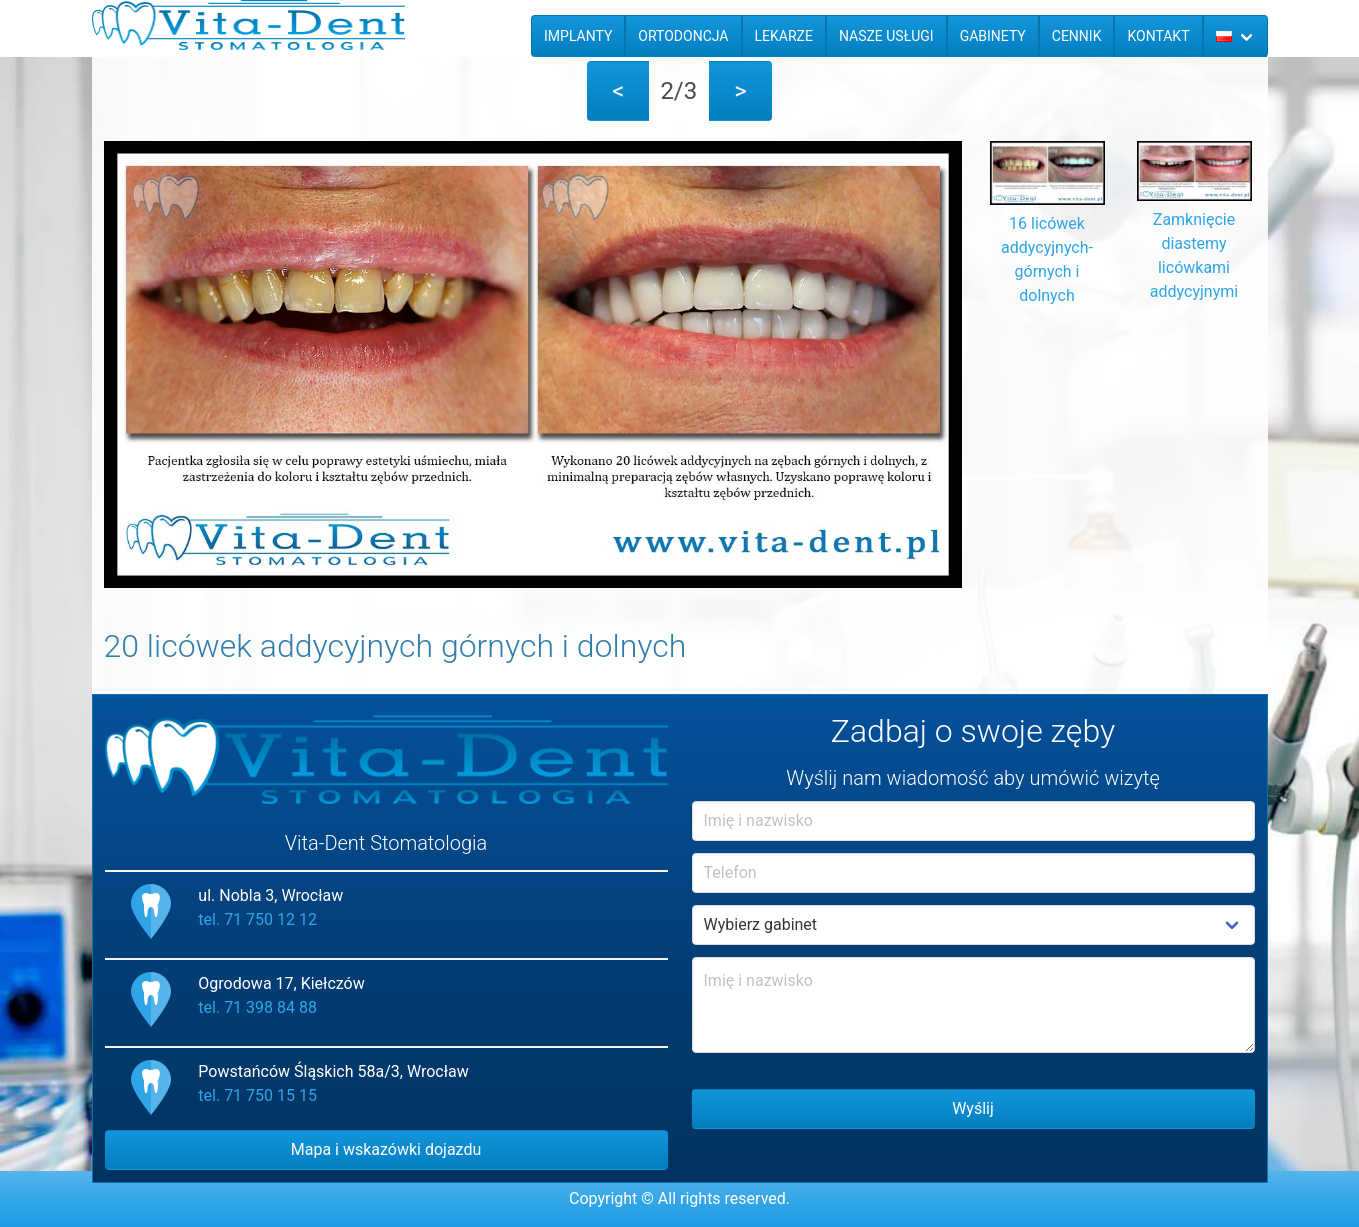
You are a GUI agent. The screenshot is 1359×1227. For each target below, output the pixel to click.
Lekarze (784, 36)
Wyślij (973, 1108)
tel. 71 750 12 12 (257, 919)
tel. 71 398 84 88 (257, 1007)
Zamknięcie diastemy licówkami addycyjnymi (1194, 243)
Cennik (1077, 36)
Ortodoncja (683, 36)
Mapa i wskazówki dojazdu (386, 1149)
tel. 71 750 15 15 (257, 1095)
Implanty (578, 36)
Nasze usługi (886, 36)
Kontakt (1158, 36)
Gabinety (993, 36)
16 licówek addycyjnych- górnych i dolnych (1047, 247)
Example (973, 925)
